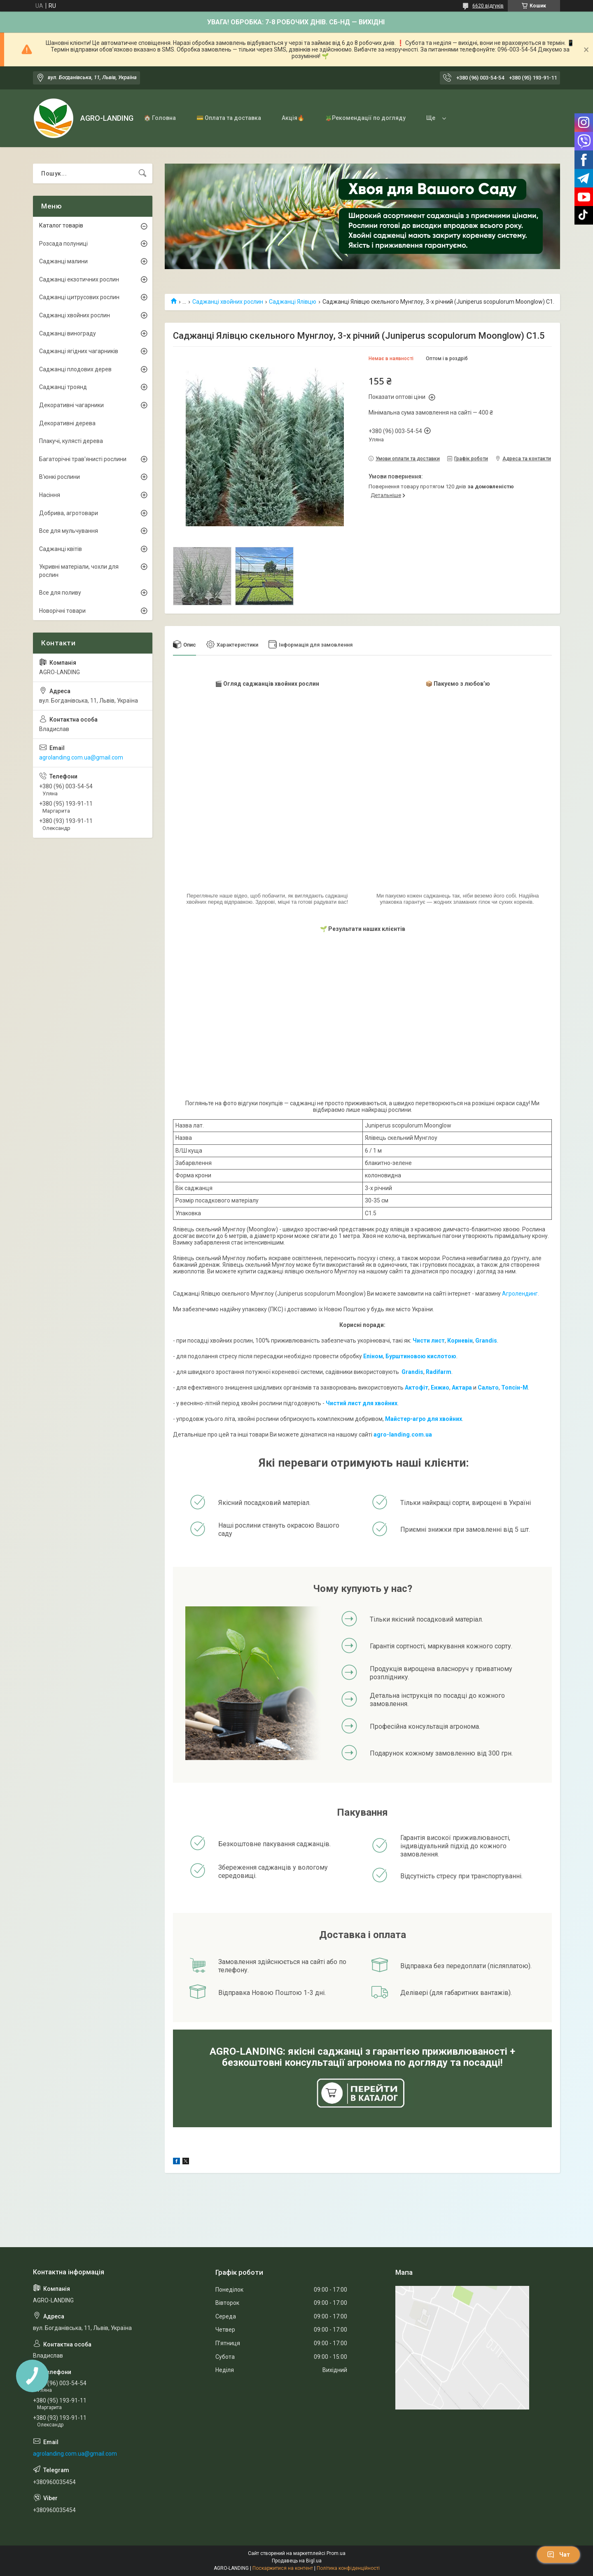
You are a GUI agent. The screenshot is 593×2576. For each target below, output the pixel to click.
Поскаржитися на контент (282, 2568)
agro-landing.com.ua (403, 1434)
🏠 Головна (160, 118)
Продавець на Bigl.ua (297, 2561)
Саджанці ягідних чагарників (78, 351)
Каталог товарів (61, 225)
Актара (462, 1387)
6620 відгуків (488, 6)
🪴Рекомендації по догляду (365, 118)
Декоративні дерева (67, 423)
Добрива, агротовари (68, 513)
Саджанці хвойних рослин (227, 301)
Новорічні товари (62, 610)
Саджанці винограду (67, 333)
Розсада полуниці (63, 243)
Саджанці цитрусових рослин (79, 297)
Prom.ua (336, 2553)
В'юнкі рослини (59, 476)
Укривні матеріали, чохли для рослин (79, 570)
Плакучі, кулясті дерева (71, 441)
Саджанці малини (63, 261)
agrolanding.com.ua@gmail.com (81, 757)
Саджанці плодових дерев (75, 369)
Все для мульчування (68, 530)
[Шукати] (142, 173)
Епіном (373, 1356)
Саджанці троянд (63, 387)
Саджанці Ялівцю (292, 301)
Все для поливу (60, 592)
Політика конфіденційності (348, 2568)
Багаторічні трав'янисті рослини (82, 459)
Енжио (440, 1387)
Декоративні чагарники (71, 405)
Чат (558, 2554)
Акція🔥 (293, 118)
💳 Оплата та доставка (228, 118)
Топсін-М (514, 1387)
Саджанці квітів (60, 549)
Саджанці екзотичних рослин (79, 279)
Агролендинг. (520, 1293)
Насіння (49, 495)
